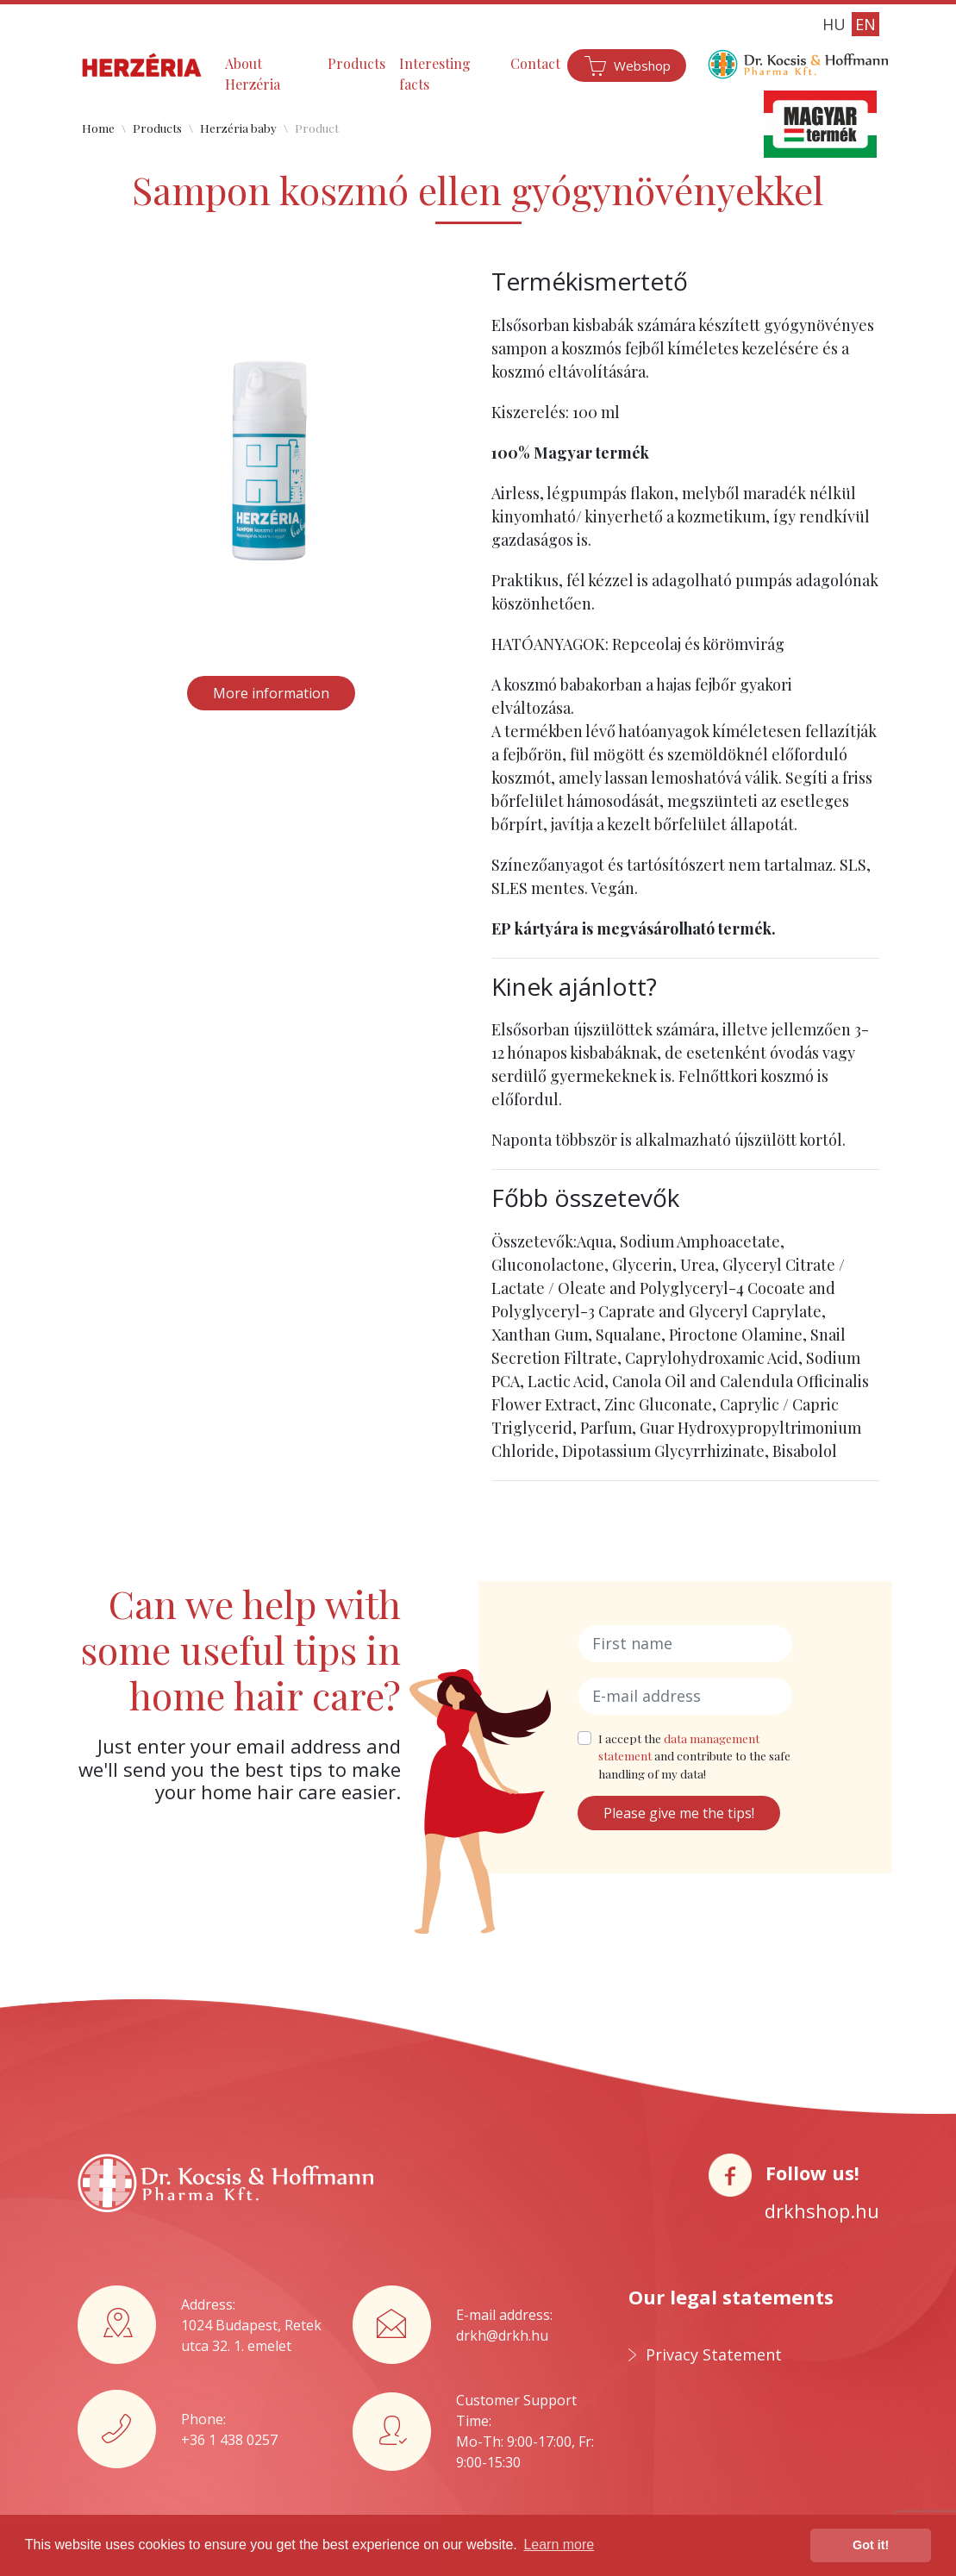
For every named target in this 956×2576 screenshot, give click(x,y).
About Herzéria (252, 73)
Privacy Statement (714, 2354)
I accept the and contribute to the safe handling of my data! (694, 1755)
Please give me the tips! (678, 1813)
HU (834, 24)
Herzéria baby (238, 127)
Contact (535, 63)
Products (356, 63)
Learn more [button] (558, 2544)
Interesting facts (435, 73)
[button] (107, 461)
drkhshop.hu (822, 2210)
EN (865, 24)
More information (271, 693)
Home (98, 127)
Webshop (642, 65)
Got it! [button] (871, 2545)
